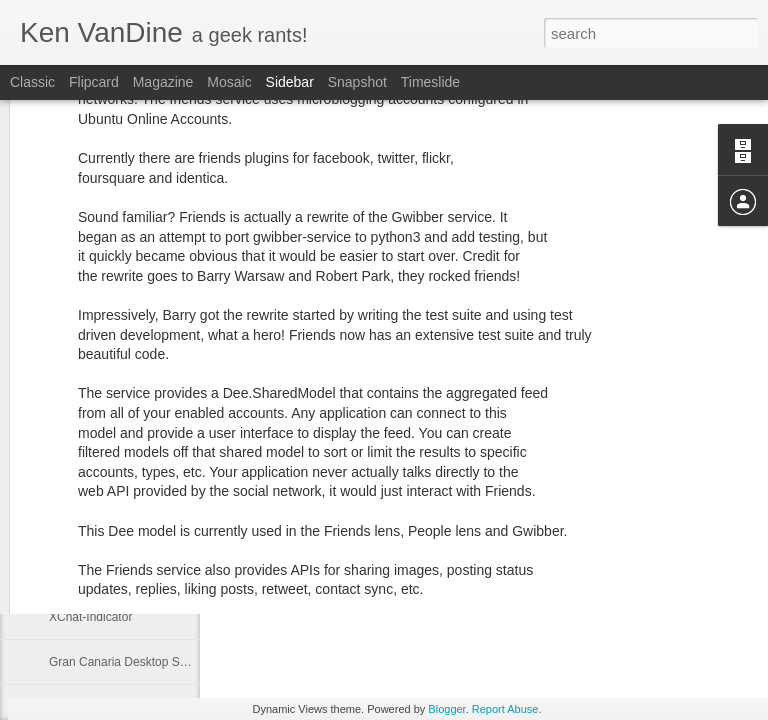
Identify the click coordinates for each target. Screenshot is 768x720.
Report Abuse (505, 709)
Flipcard (94, 82)
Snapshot (357, 82)
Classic (32, 82)
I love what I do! (91, 527)
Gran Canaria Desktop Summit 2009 (145, 662)
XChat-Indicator (90, 617)
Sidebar (290, 82)
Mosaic (229, 82)
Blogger (446, 709)
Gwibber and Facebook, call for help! (146, 482)
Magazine (163, 82)
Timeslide (430, 82)
